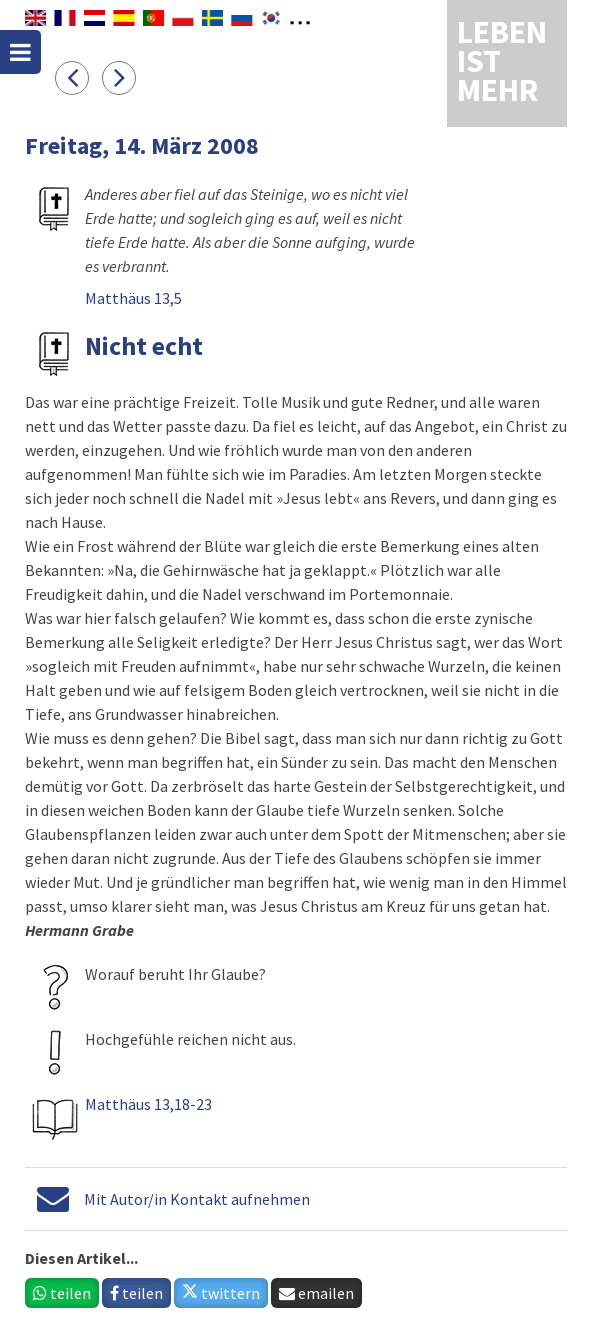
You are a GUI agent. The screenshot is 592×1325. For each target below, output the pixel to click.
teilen (62, 1293)
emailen (316, 1293)
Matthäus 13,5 (133, 298)
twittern (221, 1293)
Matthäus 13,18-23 (148, 1104)
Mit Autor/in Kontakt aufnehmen (197, 1199)
